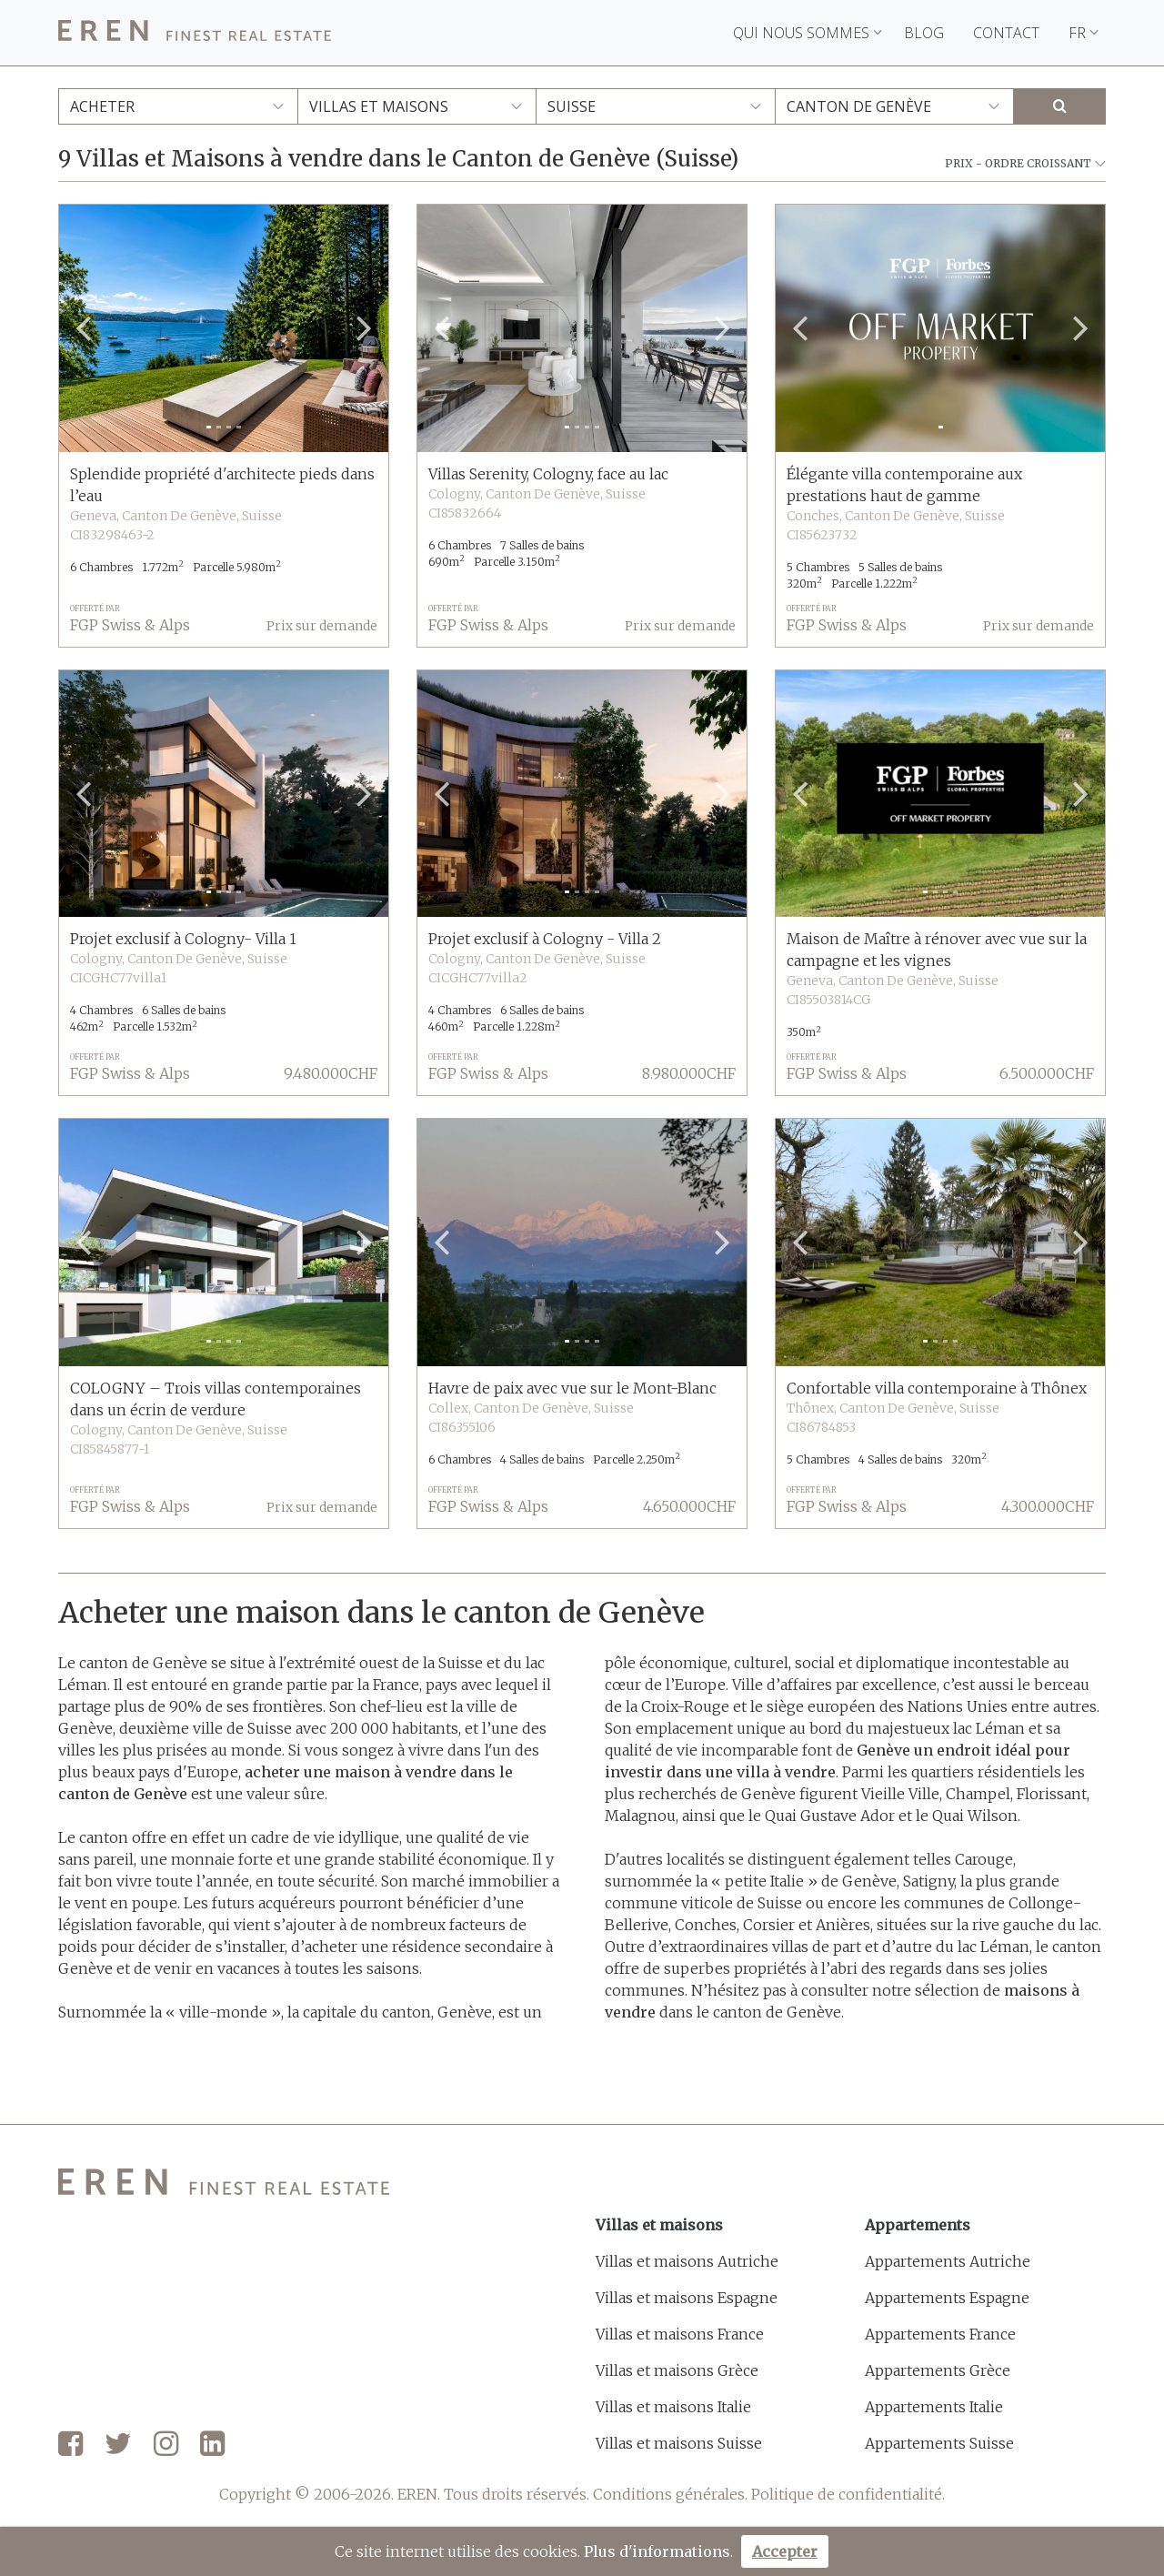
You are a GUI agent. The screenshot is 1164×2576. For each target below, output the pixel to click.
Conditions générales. (670, 2494)
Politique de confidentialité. (848, 2494)
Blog (924, 33)
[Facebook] (70, 2445)
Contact (1006, 33)
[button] (83, 328)
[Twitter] (118, 2445)
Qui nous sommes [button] (807, 33)
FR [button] (1084, 33)
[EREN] (194, 33)
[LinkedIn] (212, 2445)
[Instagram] (166, 2445)
